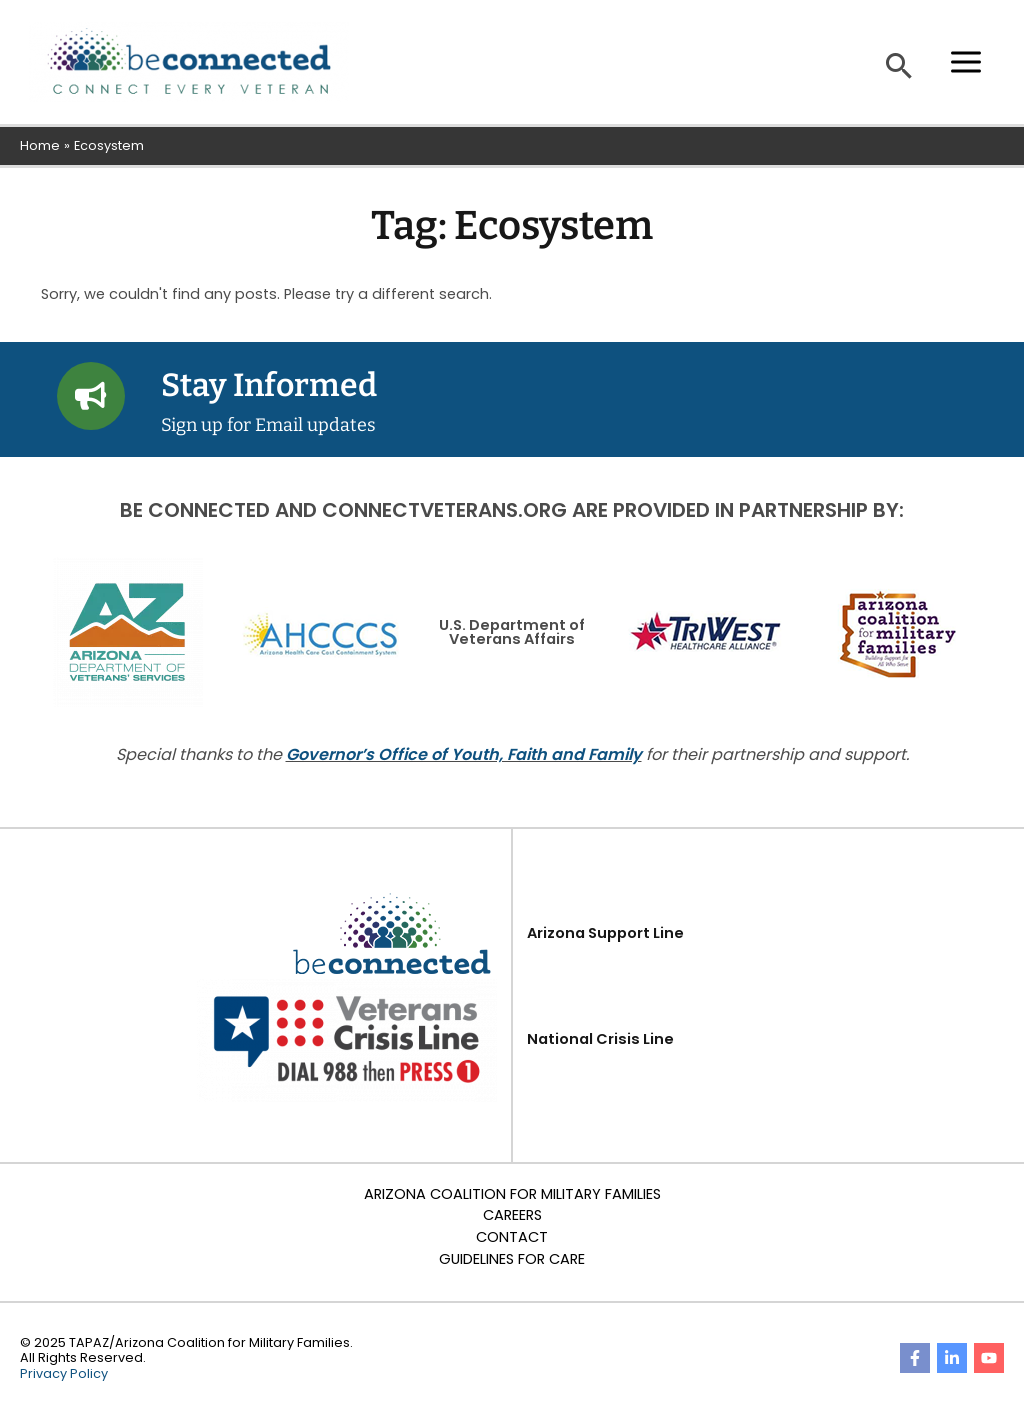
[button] (899, 65)
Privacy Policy (64, 1373)
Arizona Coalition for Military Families (512, 1194)
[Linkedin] (952, 1358)
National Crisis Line (600, 1039)
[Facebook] (915, 1358)
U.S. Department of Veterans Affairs (512, 632)
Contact (512, 1237)
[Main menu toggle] (966, 62)
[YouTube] (989, 1358)
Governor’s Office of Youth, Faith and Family (464, 754)
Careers (512, 1215)
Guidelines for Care (512, 1259)
